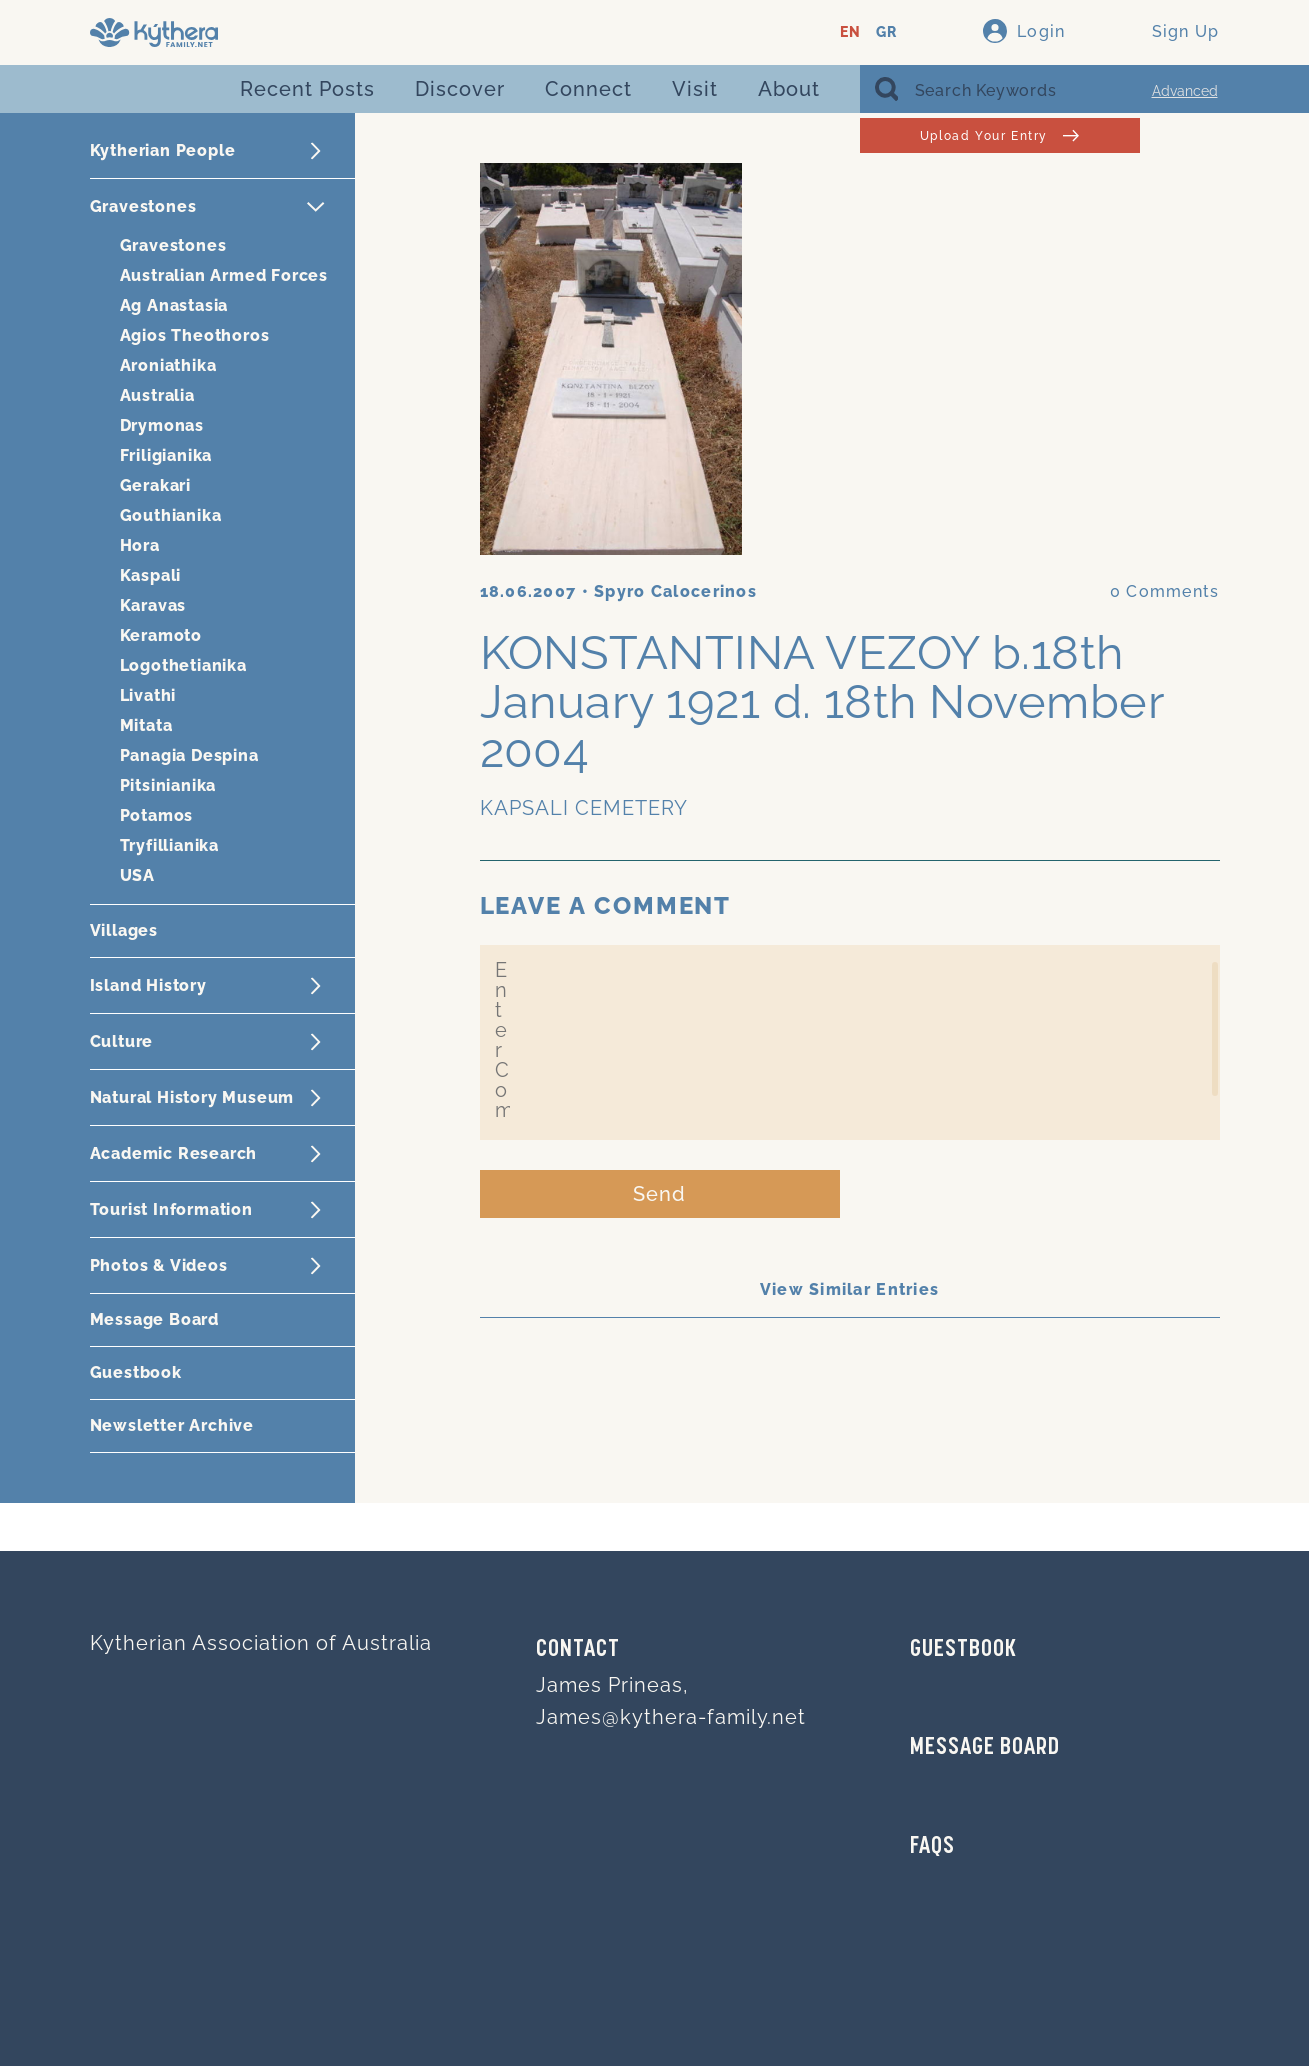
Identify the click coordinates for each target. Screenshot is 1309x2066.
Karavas (153, 605)
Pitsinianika (168, 785)
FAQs (932, 1847)
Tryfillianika (169, 845)
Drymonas (162, 425)
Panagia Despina (189, 755)
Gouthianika (171, 515)
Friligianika (166, 455)
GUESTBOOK (963, 1650)
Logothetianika (183, 665)
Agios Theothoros (195, 335)
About (789, 89)
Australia (157, 395)
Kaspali (151, 575)
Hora (140, 545)
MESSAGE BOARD (985, 1748)
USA (137, 875)
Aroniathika (168, 365)
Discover (460, 89)
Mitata (146, 725)
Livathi (148, 695)
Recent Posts (307, 89)
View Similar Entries (850, 1289)
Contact (578, 1650)
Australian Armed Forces (224, 275)
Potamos (157, 815)
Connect (588, 89)
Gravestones (173, 245)
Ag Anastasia (174, 305)
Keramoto (161, 635)
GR (886, 32)
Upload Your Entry (999, 135)
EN (850, 32)
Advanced (1185, 91)
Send (659, 1194)
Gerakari (155, 485)
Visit (695, 89)
